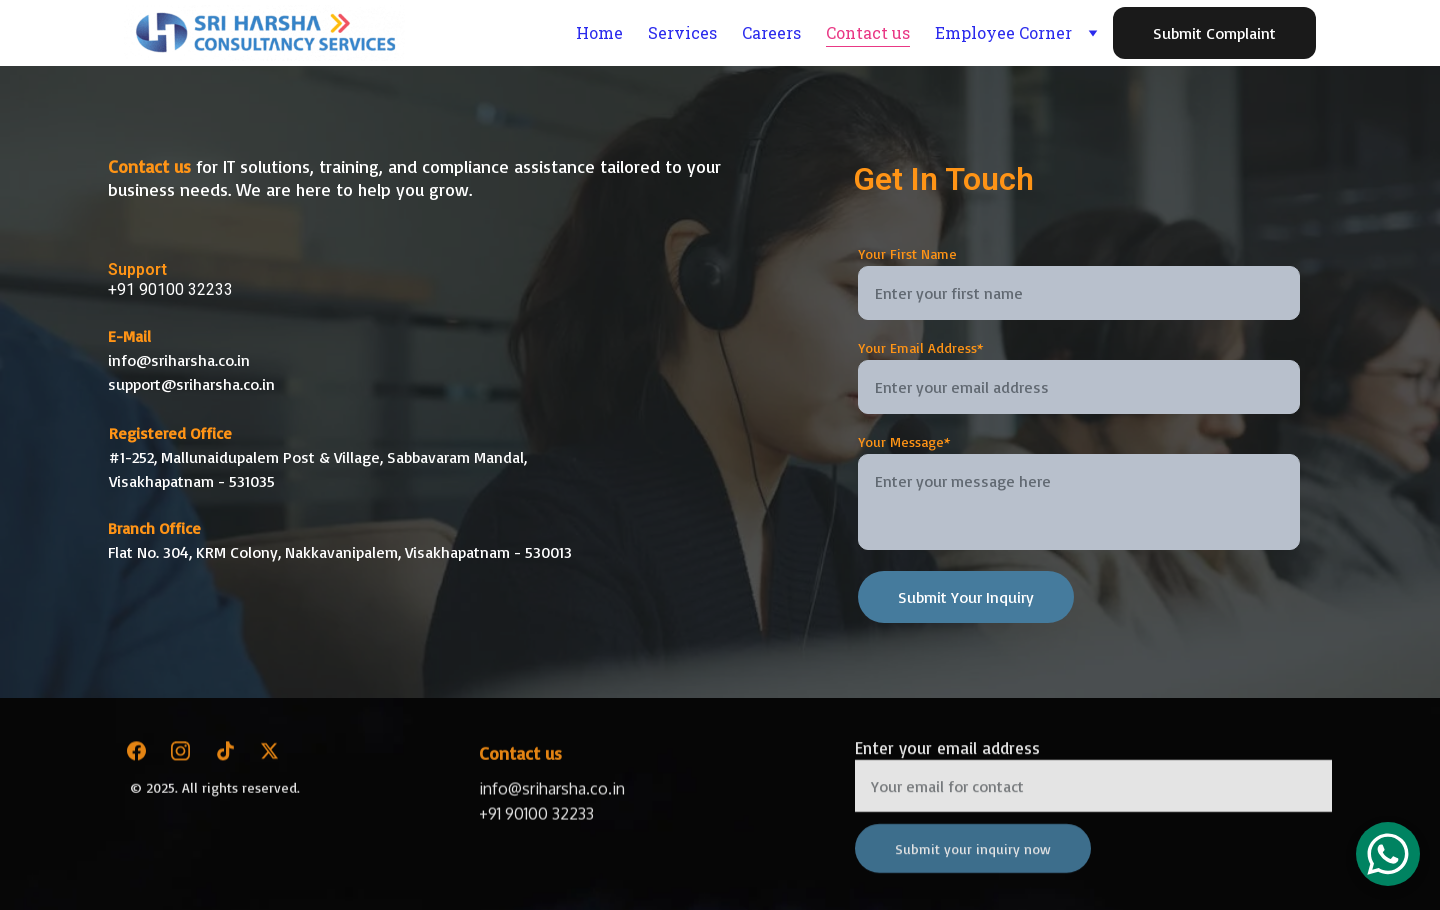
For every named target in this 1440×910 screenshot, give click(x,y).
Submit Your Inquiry (966, 597)
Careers (771, 32)
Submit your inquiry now (973, 857)
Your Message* (904, 441)
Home (599, 32)
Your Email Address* (920, 347)
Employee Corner (1003, 32)
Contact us (868, 32)
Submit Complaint (1214, 33)
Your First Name (907, 253)
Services (682, 32)
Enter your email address (947, 756)
